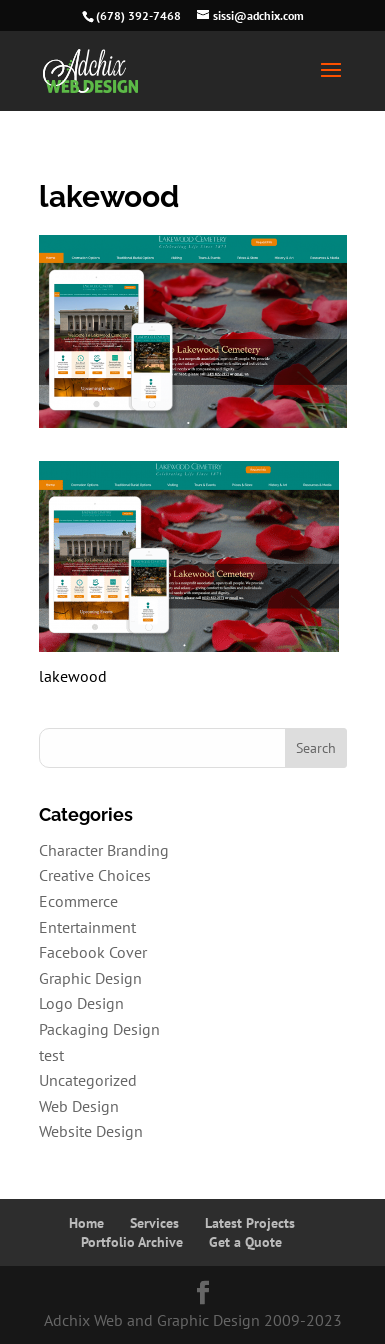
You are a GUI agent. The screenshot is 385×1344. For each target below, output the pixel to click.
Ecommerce (78, 901)
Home (86, 1223)
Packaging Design (99, 1029)
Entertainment (87, 927)
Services (154, 1223)
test (51, 1055)
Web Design (79, 1106)
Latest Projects (250, 1223)
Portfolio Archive (132, 1242)
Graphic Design (90, 978)
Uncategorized (88, 1080)
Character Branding (104, 850)
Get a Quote (245, 1242)
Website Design (91, 1131)
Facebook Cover (93, 952)
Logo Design (81, 1003)
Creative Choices (95, 875)
